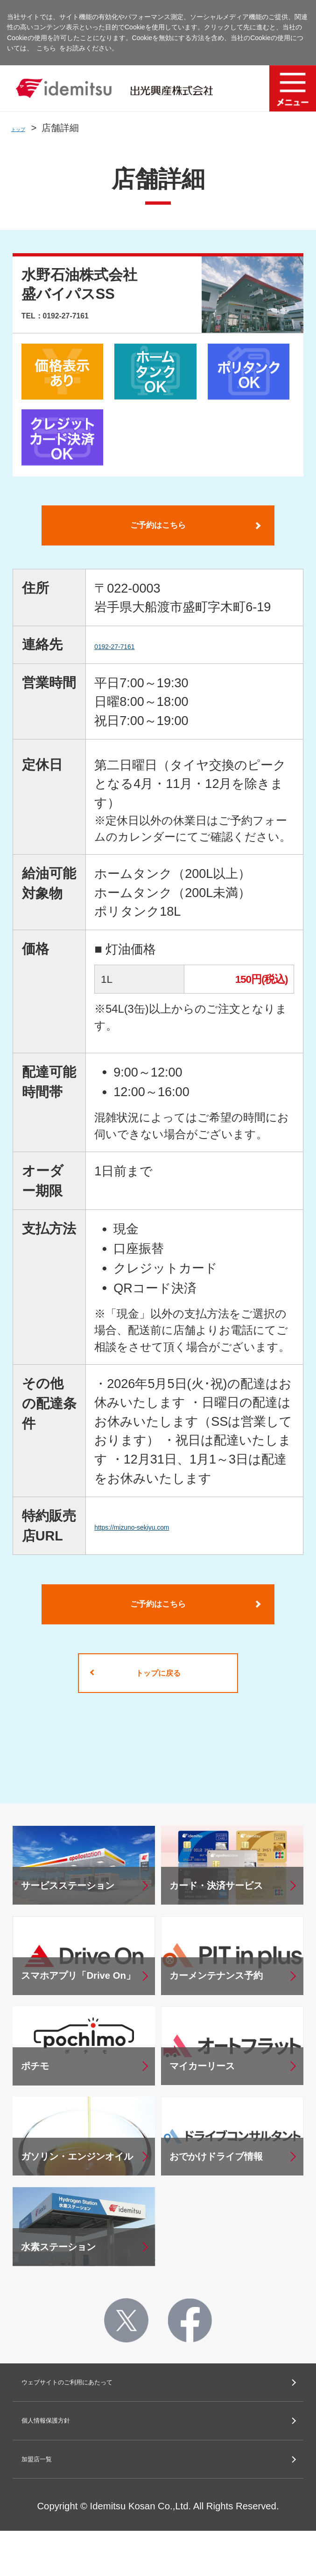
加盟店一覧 (50, 2501)
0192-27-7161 (133, 654)
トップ (25, 128)
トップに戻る (158, 1697)
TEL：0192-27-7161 (87, 313)
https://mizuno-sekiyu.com (167, 1535)
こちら (46, 48)
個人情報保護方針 (68, 2457)
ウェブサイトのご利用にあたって (112, 2412)
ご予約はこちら (158, 530)
